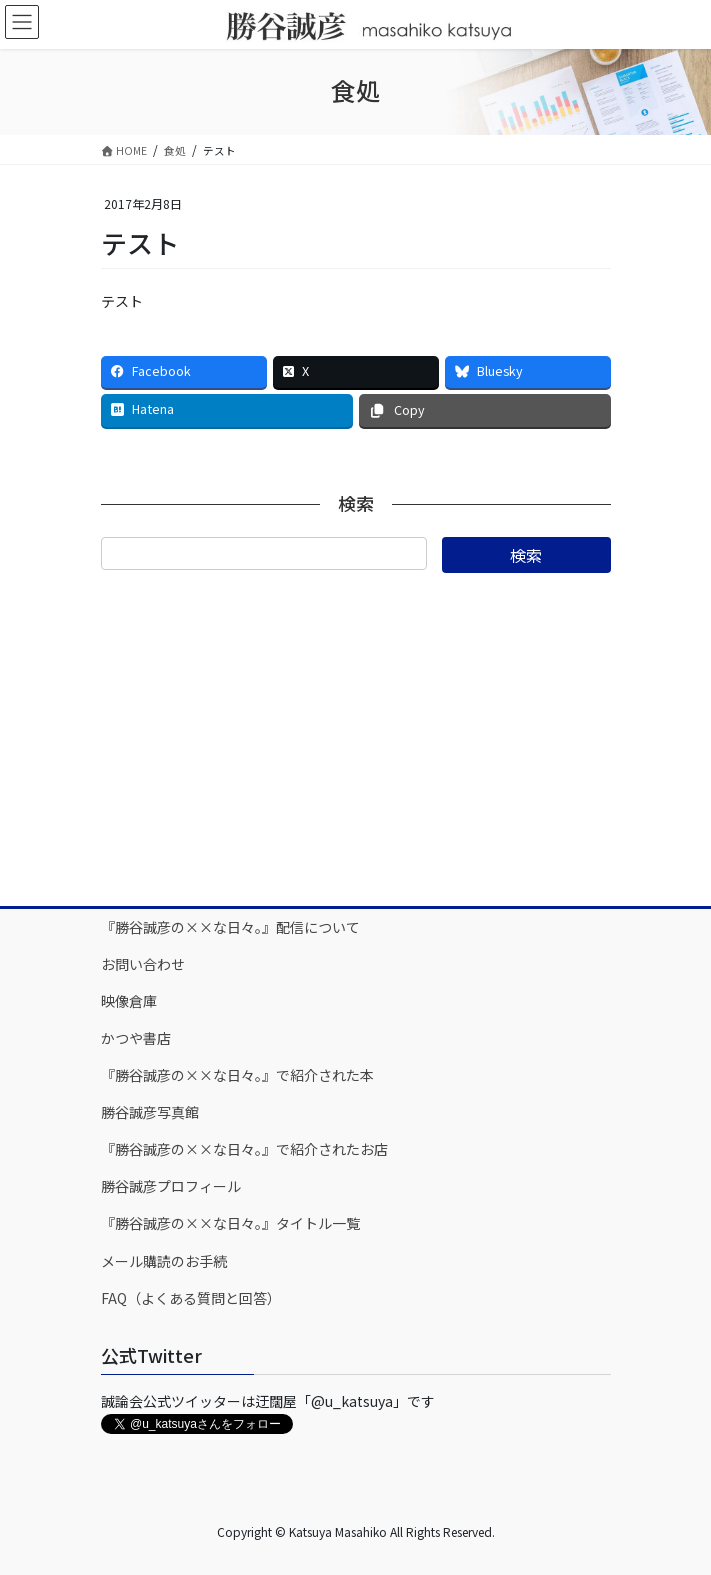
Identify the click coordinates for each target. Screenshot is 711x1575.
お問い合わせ (143, 964)
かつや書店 (136, 1038)
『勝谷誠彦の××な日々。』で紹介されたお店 (244, 1149)
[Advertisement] (356, 738)
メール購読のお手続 (164, 1261)
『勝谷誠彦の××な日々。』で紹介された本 (237, 1075)
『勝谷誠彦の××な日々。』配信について (230, 927)
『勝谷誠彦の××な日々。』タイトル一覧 (230, 1223)
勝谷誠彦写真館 (150, 1112)
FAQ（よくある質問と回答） (191, 1298)
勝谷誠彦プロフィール (171, 1186)
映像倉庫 (129, 1001)
